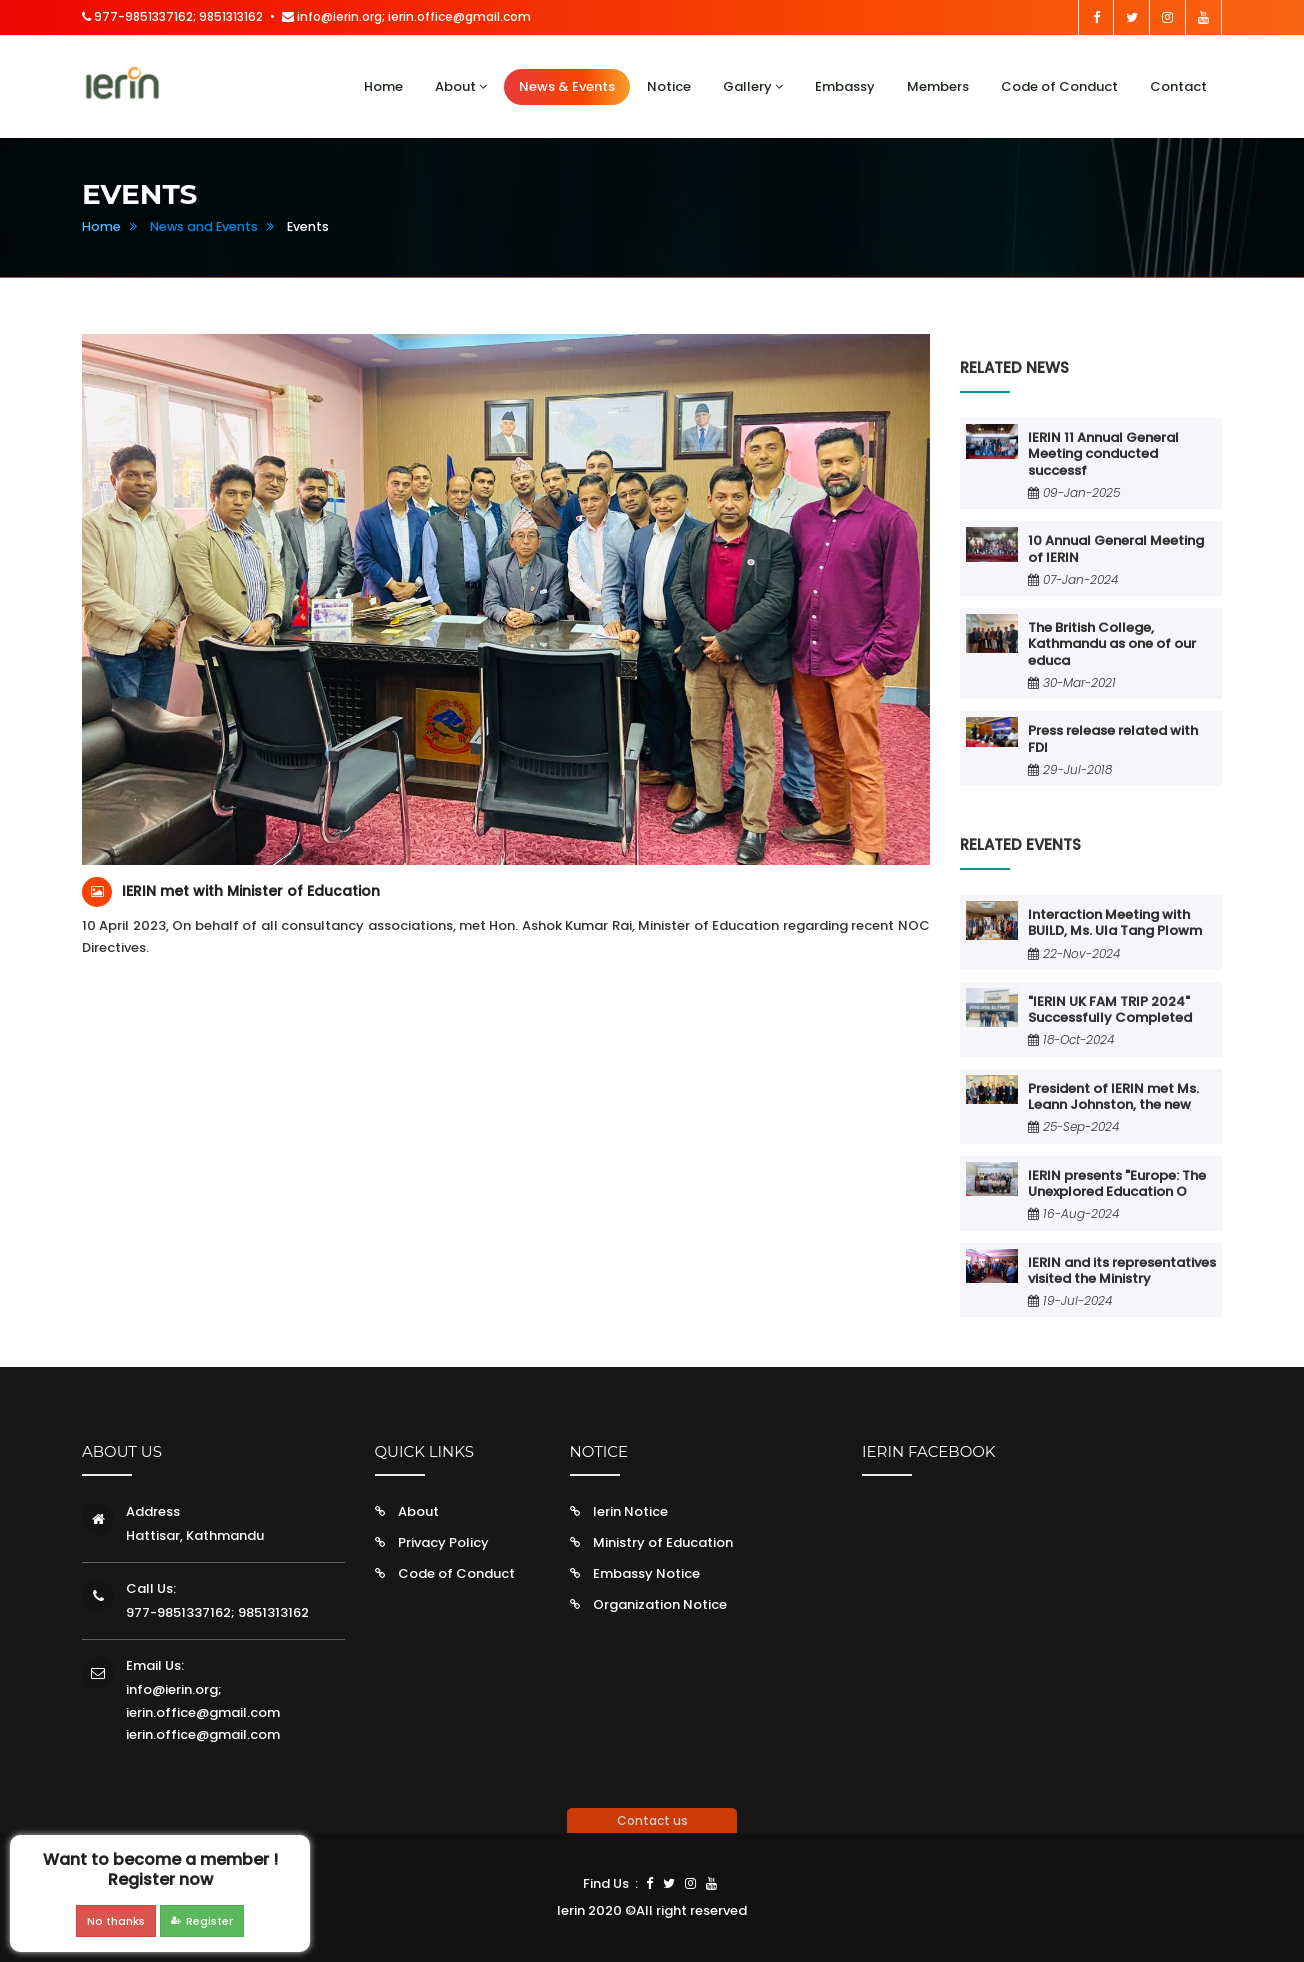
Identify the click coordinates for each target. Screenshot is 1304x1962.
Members (938, 86)
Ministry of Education (663, 1542)
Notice (669, 86)
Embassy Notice (646, 1573)
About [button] (461, 86)
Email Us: (155, 1665)
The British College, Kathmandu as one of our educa (1112, 644)
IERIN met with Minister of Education (251, 891)
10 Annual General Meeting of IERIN (1116, 548)
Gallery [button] (753, 86)
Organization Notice (660, 1604)
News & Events (567, 86)
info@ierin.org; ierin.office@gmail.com (406, 16)
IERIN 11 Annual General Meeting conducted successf (1103, 454)
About (418, 1511)
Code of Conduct (1059, 86)
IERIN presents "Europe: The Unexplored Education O (1117, 1183)
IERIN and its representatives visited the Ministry (1122, 1270)
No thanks (116, 1921)
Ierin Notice (630, 1511)
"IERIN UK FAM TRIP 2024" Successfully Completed (1110, 1009)
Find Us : (610, 1883)
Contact (1178, 86)
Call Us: (151, 1588)
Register (202, 1921)
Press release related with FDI (1113, 738)
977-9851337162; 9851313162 (172, 16)
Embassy (845, 86)
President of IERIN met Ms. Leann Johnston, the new (1113, 1096)
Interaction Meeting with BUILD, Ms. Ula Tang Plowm (1115, 922)
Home (383, 86)
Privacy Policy (443, 1542)
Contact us (652, 1820)
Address (153, 1511)
